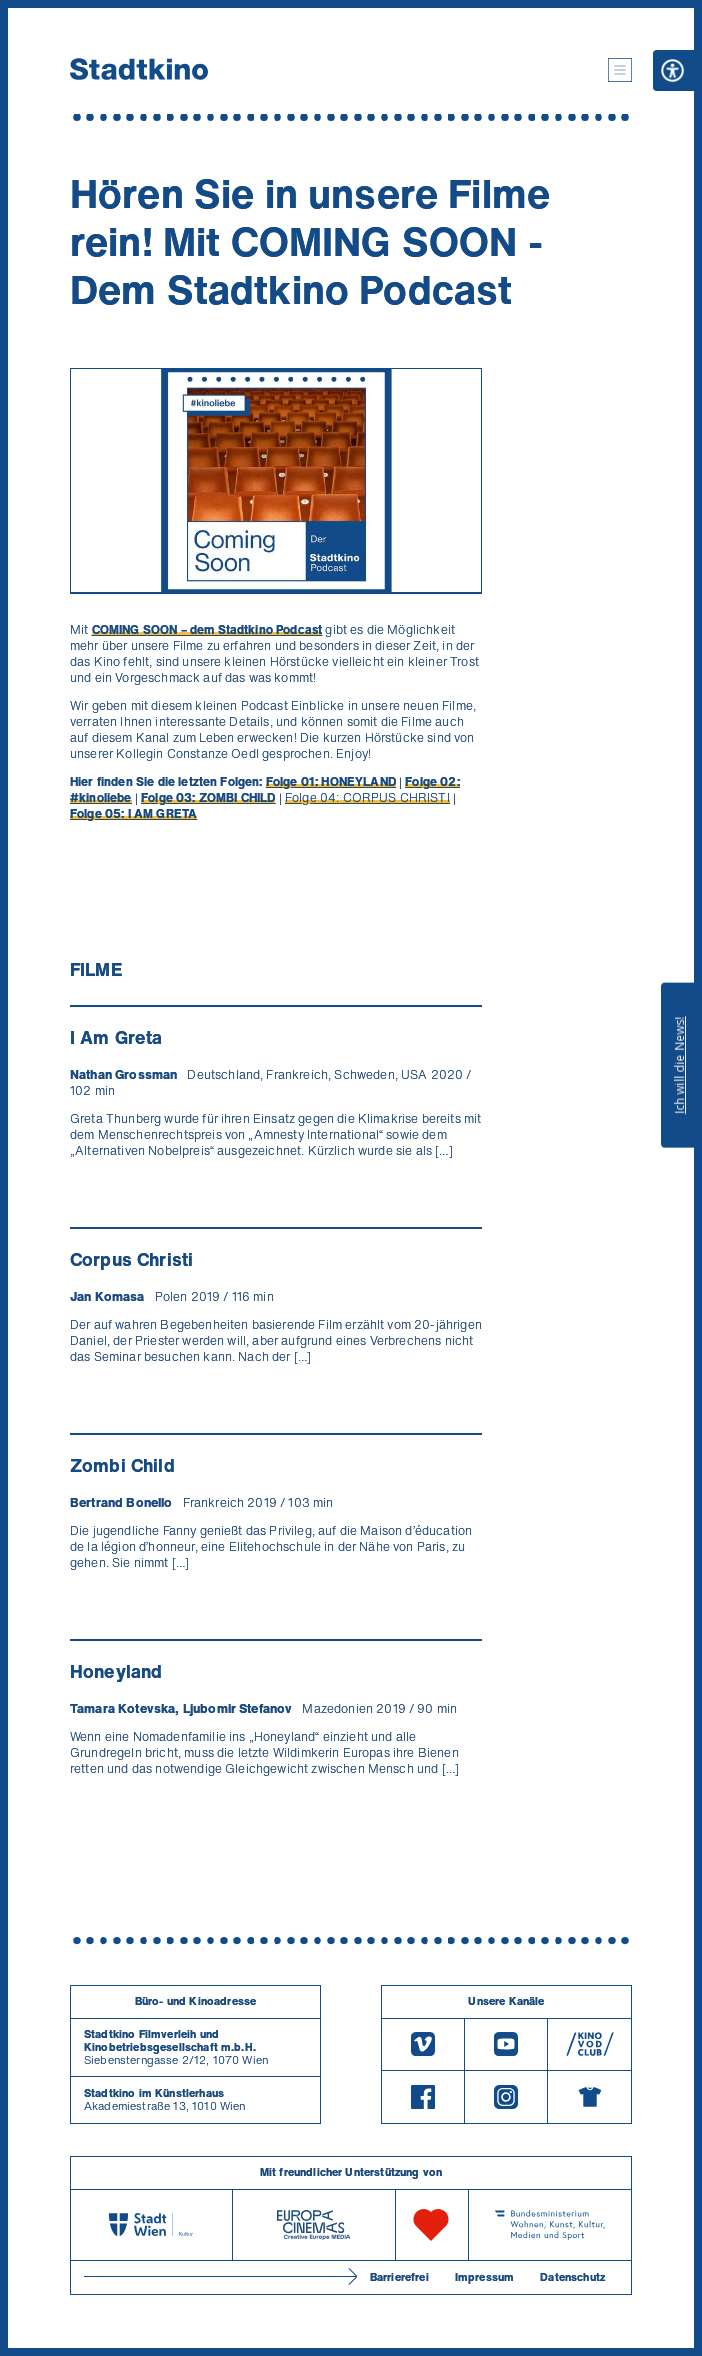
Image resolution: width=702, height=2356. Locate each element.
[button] (620, 70)
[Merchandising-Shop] (589, 2097)
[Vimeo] (423, 2044)
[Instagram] (506, 2097)
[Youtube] (506, 2044)
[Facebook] (423, 2097)
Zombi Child (122, 1465)
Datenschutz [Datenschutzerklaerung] (572, 2277)
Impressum (484, 2277)
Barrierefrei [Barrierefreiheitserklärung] (399, 2277)
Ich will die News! (679, 1065)
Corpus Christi (131, 1259)
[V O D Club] (589, 2044)
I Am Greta (116, 1037)
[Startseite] (139, 70)
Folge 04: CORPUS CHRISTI (367, 797)
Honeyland (116, 1671)
